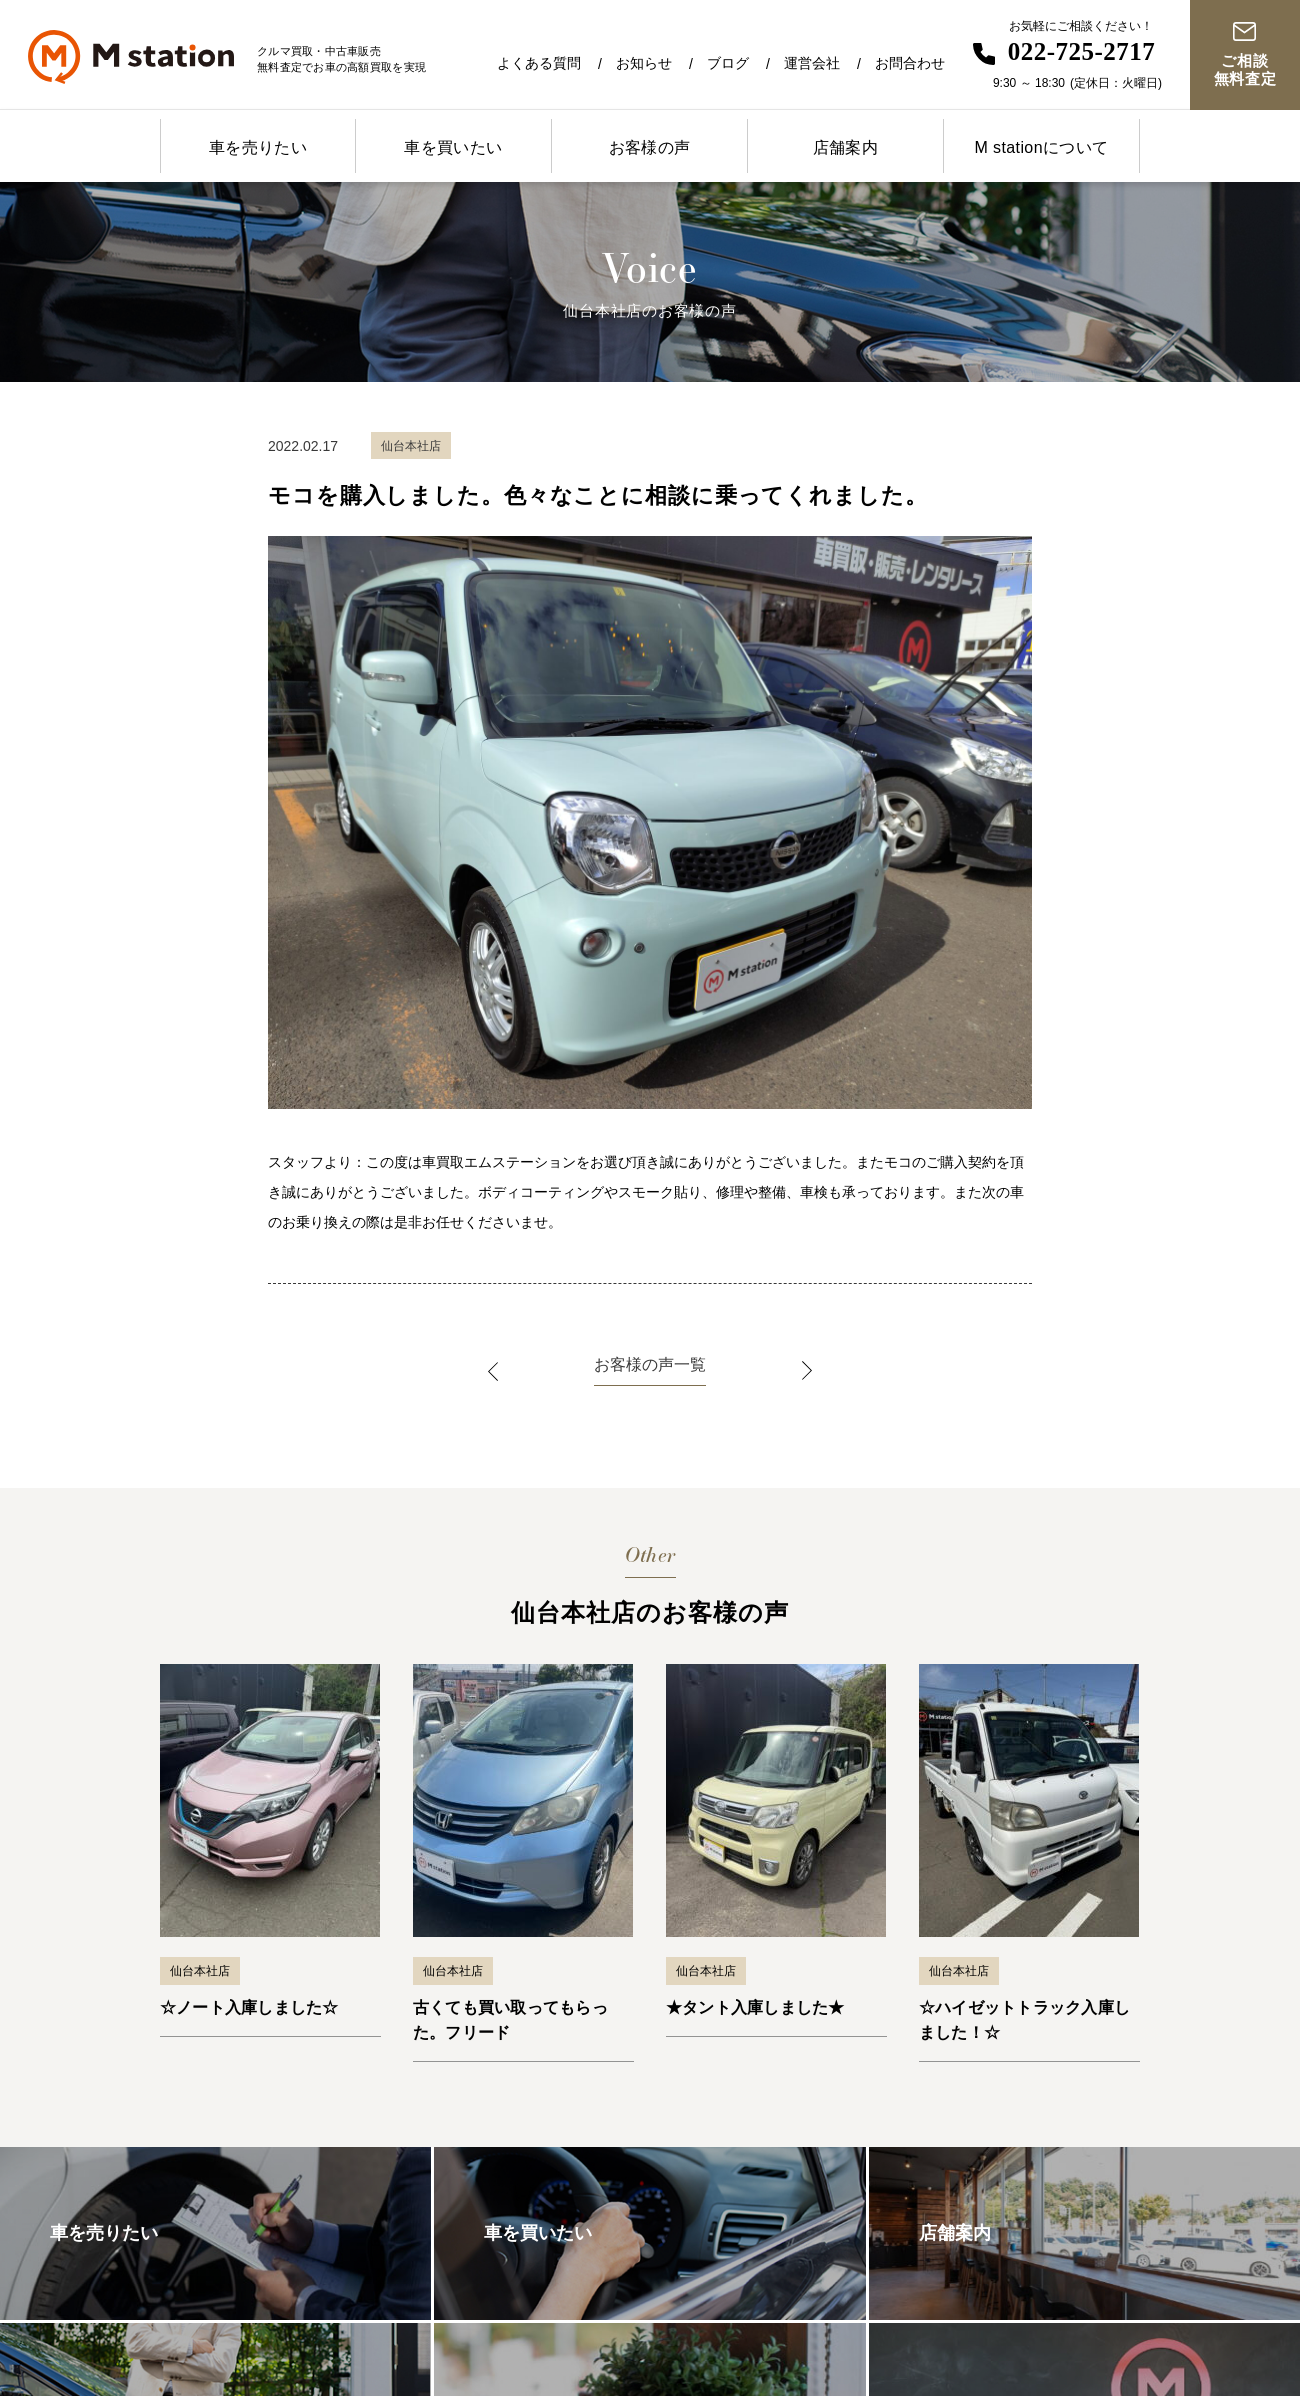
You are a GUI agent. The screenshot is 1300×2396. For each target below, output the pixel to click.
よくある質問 (539, 63)
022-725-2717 (1082, 51)
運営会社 (812, 63)
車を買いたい (453, 147)
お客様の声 (650, 147)
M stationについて (1041, 147)
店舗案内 (846, 147)
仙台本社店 (200, 1971)
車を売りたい (258, 147)
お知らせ (644, 63)
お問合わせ (910, 63)
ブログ (728, 63)
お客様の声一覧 (650, 1364)
